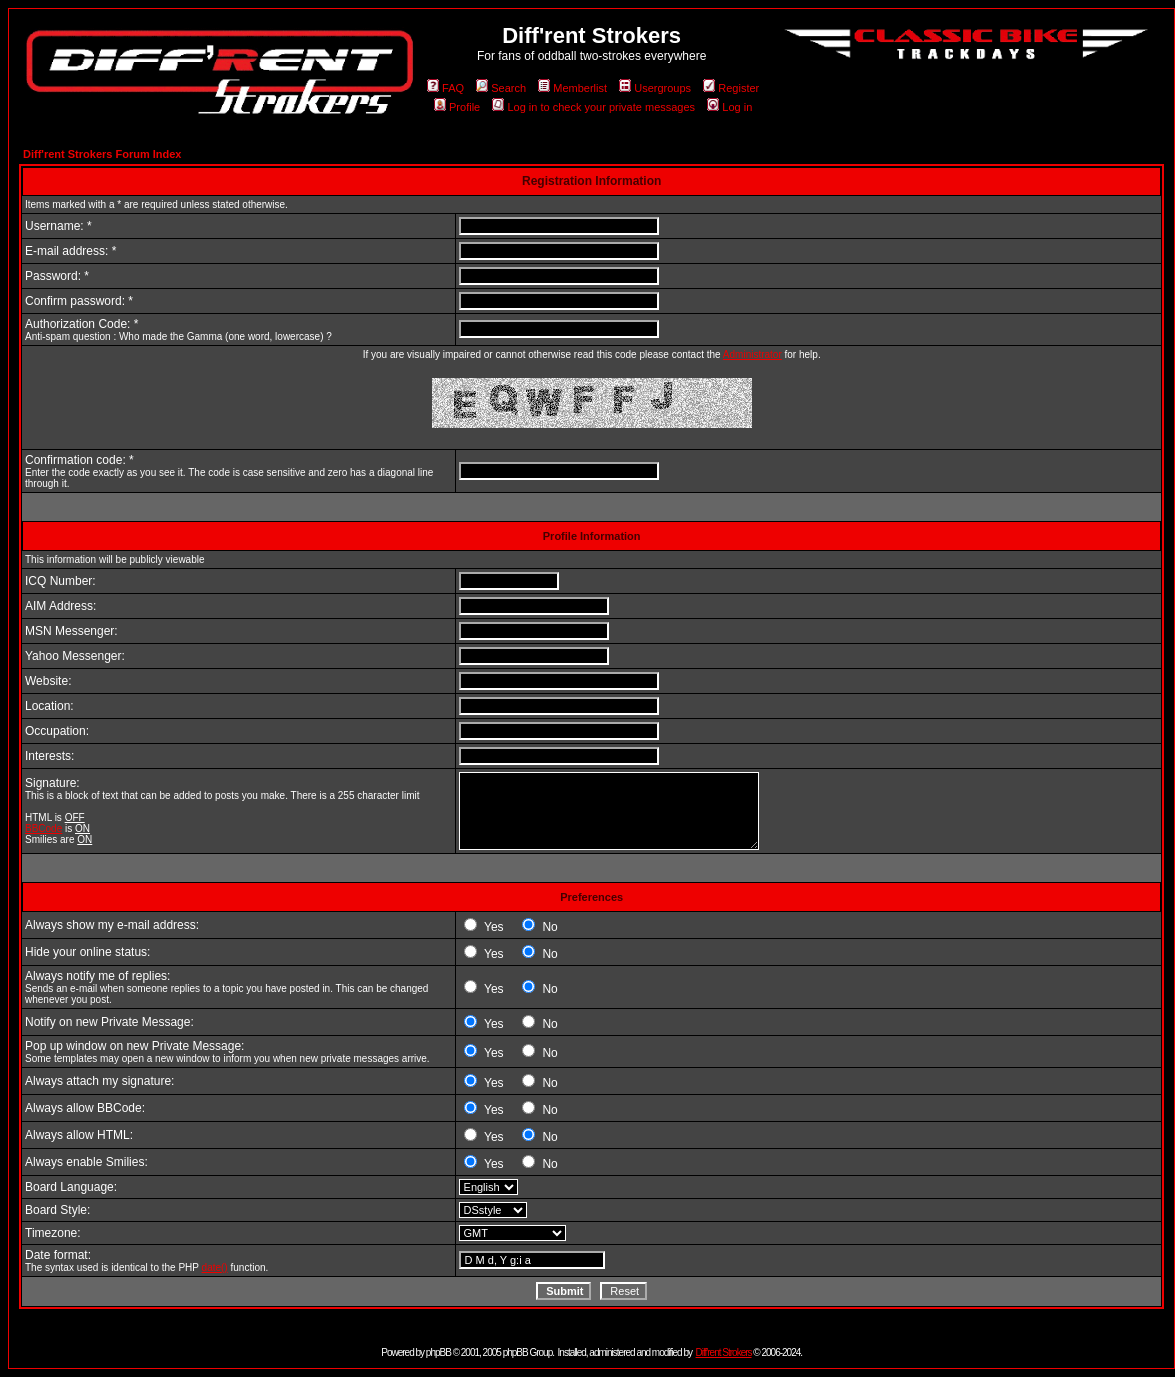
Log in (729, 107)
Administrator (752, 354)
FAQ (445, 88)
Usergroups (655, 88)
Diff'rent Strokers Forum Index (102, 154)
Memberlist (572, 88)
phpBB (438, 1352)
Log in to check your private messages (593, 107)
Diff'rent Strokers (724, 1352)
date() (215, 1267)
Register (731, 88)
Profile (457, 107)
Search (501, 88)
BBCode (43, 828)
